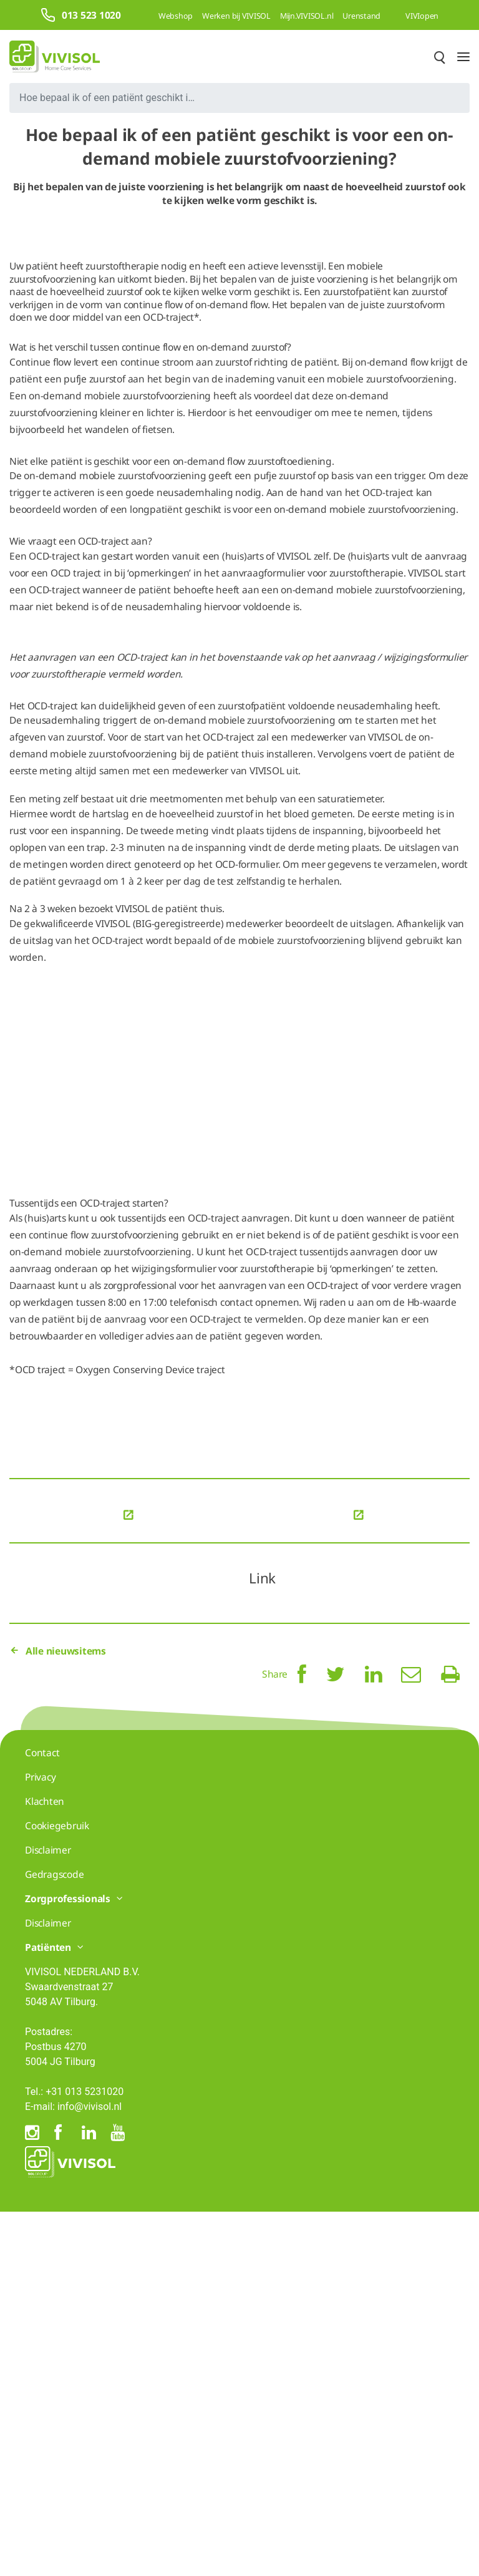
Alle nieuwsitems (57, 2014)
